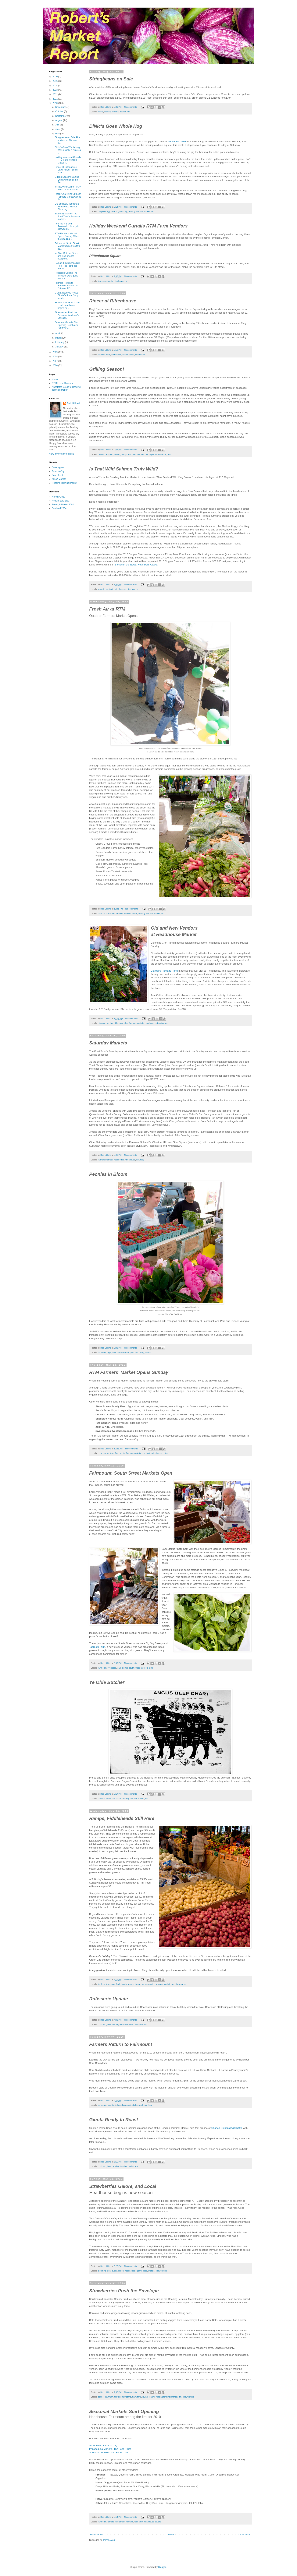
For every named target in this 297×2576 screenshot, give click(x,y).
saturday (140, 1160)
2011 (55, 98)
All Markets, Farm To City (103, 2445)
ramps (144, 1984)
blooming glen (121, 1023)
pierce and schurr (113, 1798)
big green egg (104, 211)
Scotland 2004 (59, 508)
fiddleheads (121, 1984)
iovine (100, 112)
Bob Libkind (73, 403)
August (59, 120)
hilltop (125, 355)
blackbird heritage (106, 1023)
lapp (119, 2105)
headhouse (150, 1023)
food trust (112, 2105)
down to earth (104, 355)
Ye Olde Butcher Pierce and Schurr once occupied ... (66, 256)
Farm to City (58, 471)
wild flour (148, 2105)
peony (141, 1352)
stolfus (135, 2105)
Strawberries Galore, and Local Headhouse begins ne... (67, 305)
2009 (55, 352)
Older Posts (244, 2534)
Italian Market (59, 479)
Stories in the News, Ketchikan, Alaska (136, 564)
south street (134, 1668)
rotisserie (139, 2024)
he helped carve (177, 141)
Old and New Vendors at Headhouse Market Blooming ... (67, 206)
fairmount (102, 1352)
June (58, 129)
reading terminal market (115, 112)
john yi (124, 454)
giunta (120, 211)
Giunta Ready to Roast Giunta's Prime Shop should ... (66, 295)
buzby (114, 2271)
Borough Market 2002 (63, 504)
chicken (101, 2024)
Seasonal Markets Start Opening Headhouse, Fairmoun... (67, 325)
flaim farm (136, 2397)
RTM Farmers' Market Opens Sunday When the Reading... (67, 236)
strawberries (161, 1023)
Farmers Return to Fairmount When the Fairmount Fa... (66, 286)
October (59, 111)
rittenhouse (119, 281)
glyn (109, 1352)
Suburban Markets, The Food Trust (108, 2452)
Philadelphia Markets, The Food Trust (110, 2449)
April (57, 333)
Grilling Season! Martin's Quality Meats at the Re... (67, 180)
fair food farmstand (106, 913)
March (58, 337)
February (60, 342)
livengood (112, 1668)
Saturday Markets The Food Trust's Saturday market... (67, 216)
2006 (55, 365)
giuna (108, 2024)
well (141, 2105)
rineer (131, 355)
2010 (55, 103)
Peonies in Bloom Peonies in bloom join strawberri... (67, 226)
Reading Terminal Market (64, 483)
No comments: (131, 107)
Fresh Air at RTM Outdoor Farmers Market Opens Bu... (68, 197)
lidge (145, 2271)
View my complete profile (61, 453)
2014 (55, 85)
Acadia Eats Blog (60, 500)
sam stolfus (122, 1668)
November (60, 107)
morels (151, 2271)
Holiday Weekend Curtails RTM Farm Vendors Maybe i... (68, 160)
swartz (148, 1352)
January (59, 346)
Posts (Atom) (109, 2540)
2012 (55, 94)
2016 (55, 81)
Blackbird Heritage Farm (164, 970)
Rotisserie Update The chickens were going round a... (66, 276)
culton (121, 2271)
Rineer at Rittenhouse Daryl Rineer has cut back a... (66, 170)
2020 (55, 76)
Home (171, 2534)
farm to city (120, 1453)
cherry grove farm (106, 1453)
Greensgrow (58, 467)
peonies (134, 1352)
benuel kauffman (105, 454)
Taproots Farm (97, 1646)
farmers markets (105, 281)
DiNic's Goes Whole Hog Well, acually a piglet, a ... (68, 150)
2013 (55, 90)
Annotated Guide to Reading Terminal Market (66, 388)
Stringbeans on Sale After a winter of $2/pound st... (68, 140)
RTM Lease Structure (62, 383)
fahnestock (116, 355)
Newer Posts (96, 2534)
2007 (55, 361)
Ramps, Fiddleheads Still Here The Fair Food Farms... (67, 266)
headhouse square (121, 1352)
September (61, 116)
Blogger (162, 2567)
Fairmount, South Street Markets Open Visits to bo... (68, 246)
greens (131, 1984)
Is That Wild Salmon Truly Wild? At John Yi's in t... (68, 188)
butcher (101, 1798)
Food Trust (57, 475)
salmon (135, 589)
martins (140, 454)
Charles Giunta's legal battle (226, 2128)
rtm (128, 112)
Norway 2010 (58, 496)
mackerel (132, 454)
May (57, 133)
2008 (55, 356)
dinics (114, 211)
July (57, 124)
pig (126, 211)
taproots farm (147, 1668)
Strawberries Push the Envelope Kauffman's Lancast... (67, 315)
